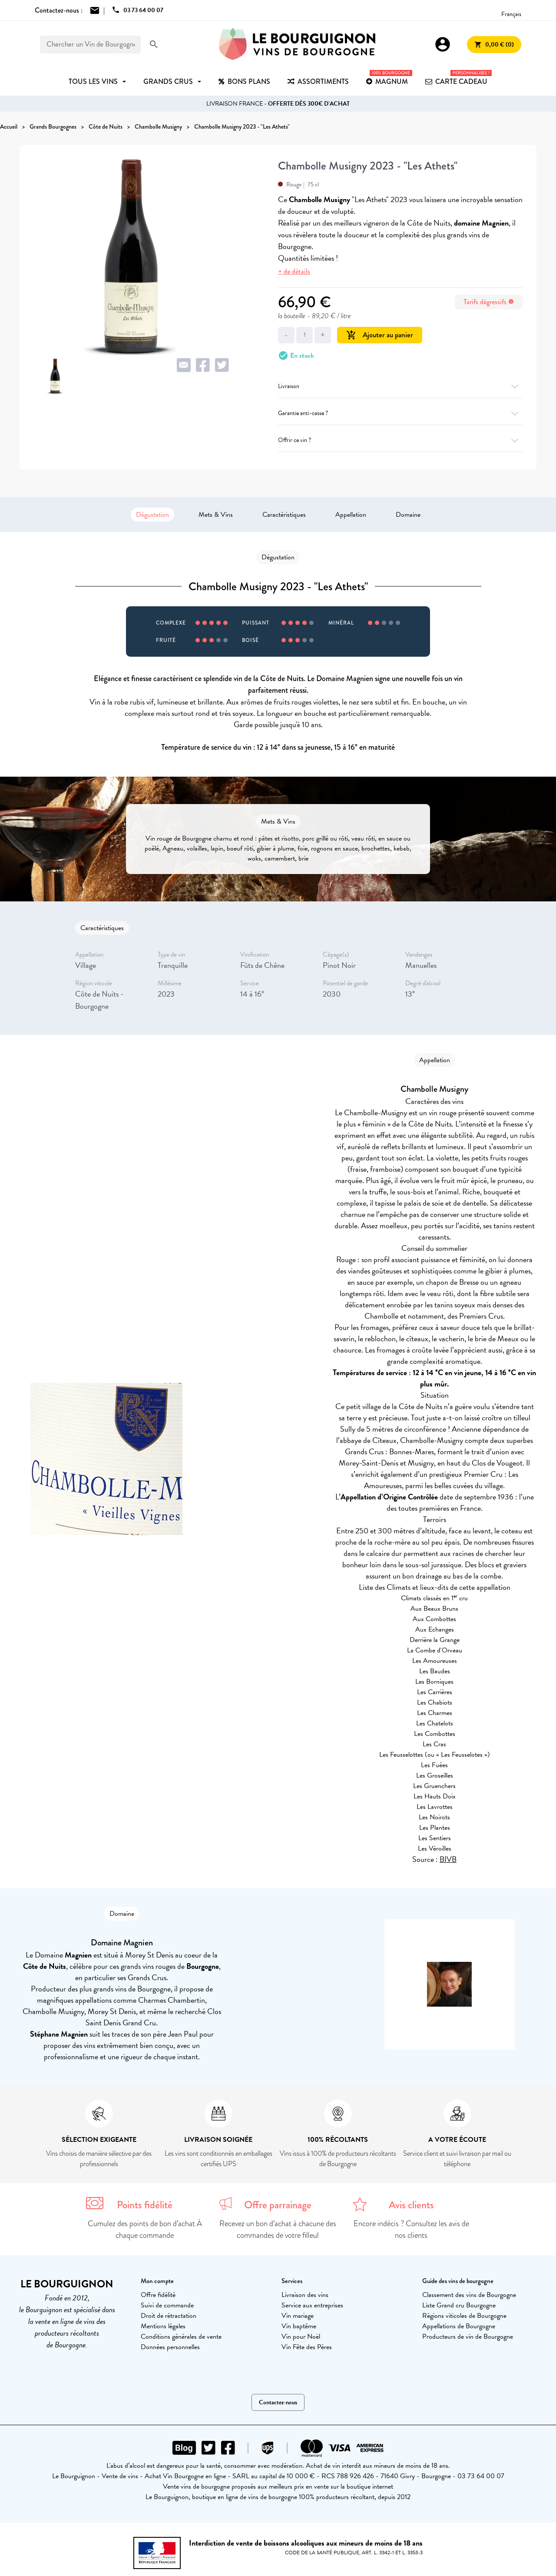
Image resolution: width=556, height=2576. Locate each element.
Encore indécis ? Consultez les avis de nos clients (411, 2229)
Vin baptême (298, 2326)
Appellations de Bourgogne (458, 2326)
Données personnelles (170, 2347)
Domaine (408, 514)
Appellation (350, 514)
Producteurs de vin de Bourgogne (467, 2336)
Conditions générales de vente (181, 2336)
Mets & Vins (216, 514)
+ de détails (294, 271)
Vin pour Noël (300, 2336)
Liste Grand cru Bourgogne (459, 2305)
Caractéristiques (284, 514)
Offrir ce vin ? (400, 440)
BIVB (448, 1859)
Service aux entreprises (312, 2305)
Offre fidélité (158, 2295)
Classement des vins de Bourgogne (469, 2295)
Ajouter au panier (379, 334)
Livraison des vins (304, 2295)
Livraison (400, 386)
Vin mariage (297, 2315)
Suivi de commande (167, 2305)
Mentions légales (163, 2326)
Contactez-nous (278, 2402)
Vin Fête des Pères (306, 2347)
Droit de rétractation (168, 2315)
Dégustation (152, 514)
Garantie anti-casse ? (400, 413)
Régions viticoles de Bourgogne (464, 2315)
